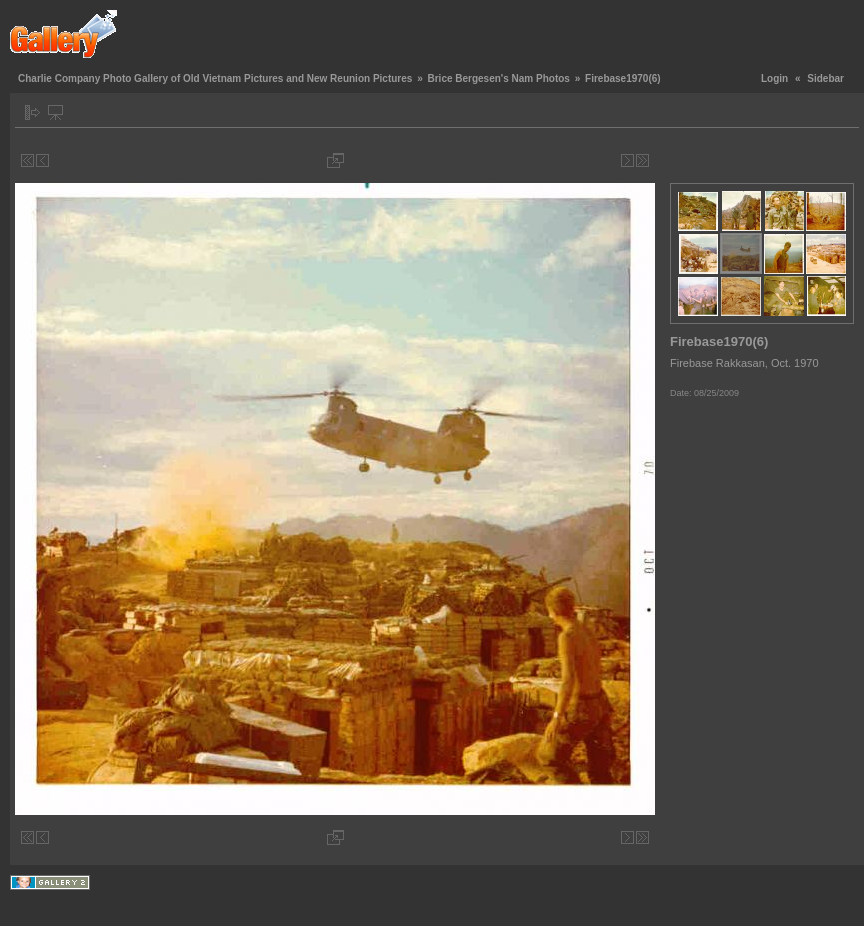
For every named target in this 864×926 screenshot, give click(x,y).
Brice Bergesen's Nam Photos (498, 78)
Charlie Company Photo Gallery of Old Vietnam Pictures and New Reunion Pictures (215, 78)
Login (774, 78)
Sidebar (825, 78)
